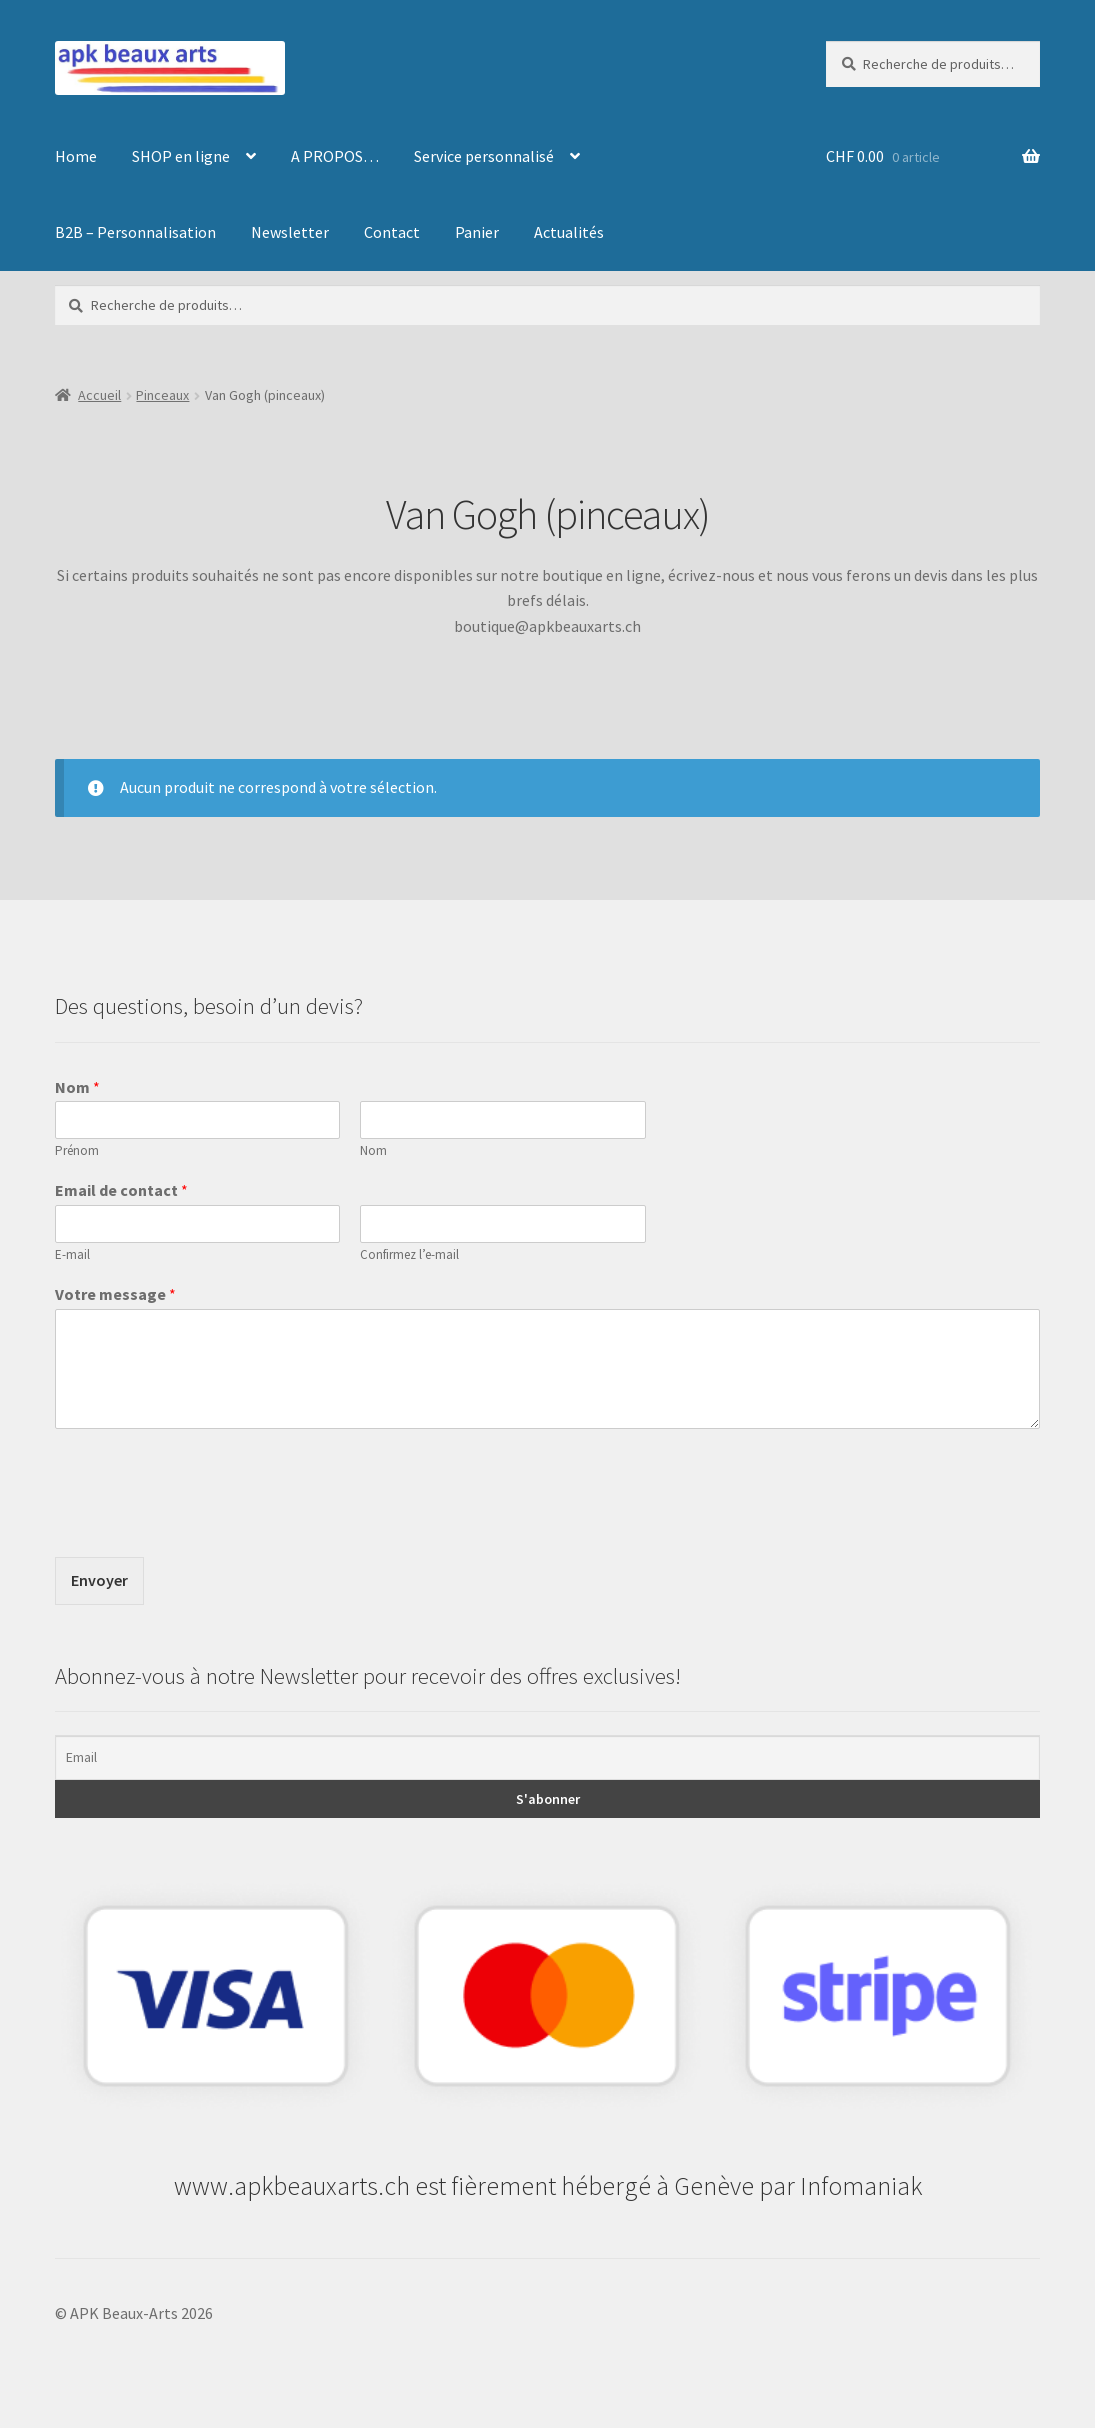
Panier (477, 232)
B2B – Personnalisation (135, 232)
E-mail (72, 1255)
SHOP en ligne (181, 156)
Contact (392, 232)
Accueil (99, 395)
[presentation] (207, 1524)
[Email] (548, 1757)
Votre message (115, 1294)
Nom (77, 1087)
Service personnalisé (484, 156)
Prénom (77, 1151)
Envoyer (99, 1580)
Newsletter (290, 232)
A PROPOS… (335, 156)
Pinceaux (162, 395)
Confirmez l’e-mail (409, 1255)
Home (76, 156)
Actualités (569, 232)
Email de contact (121, 1190)
